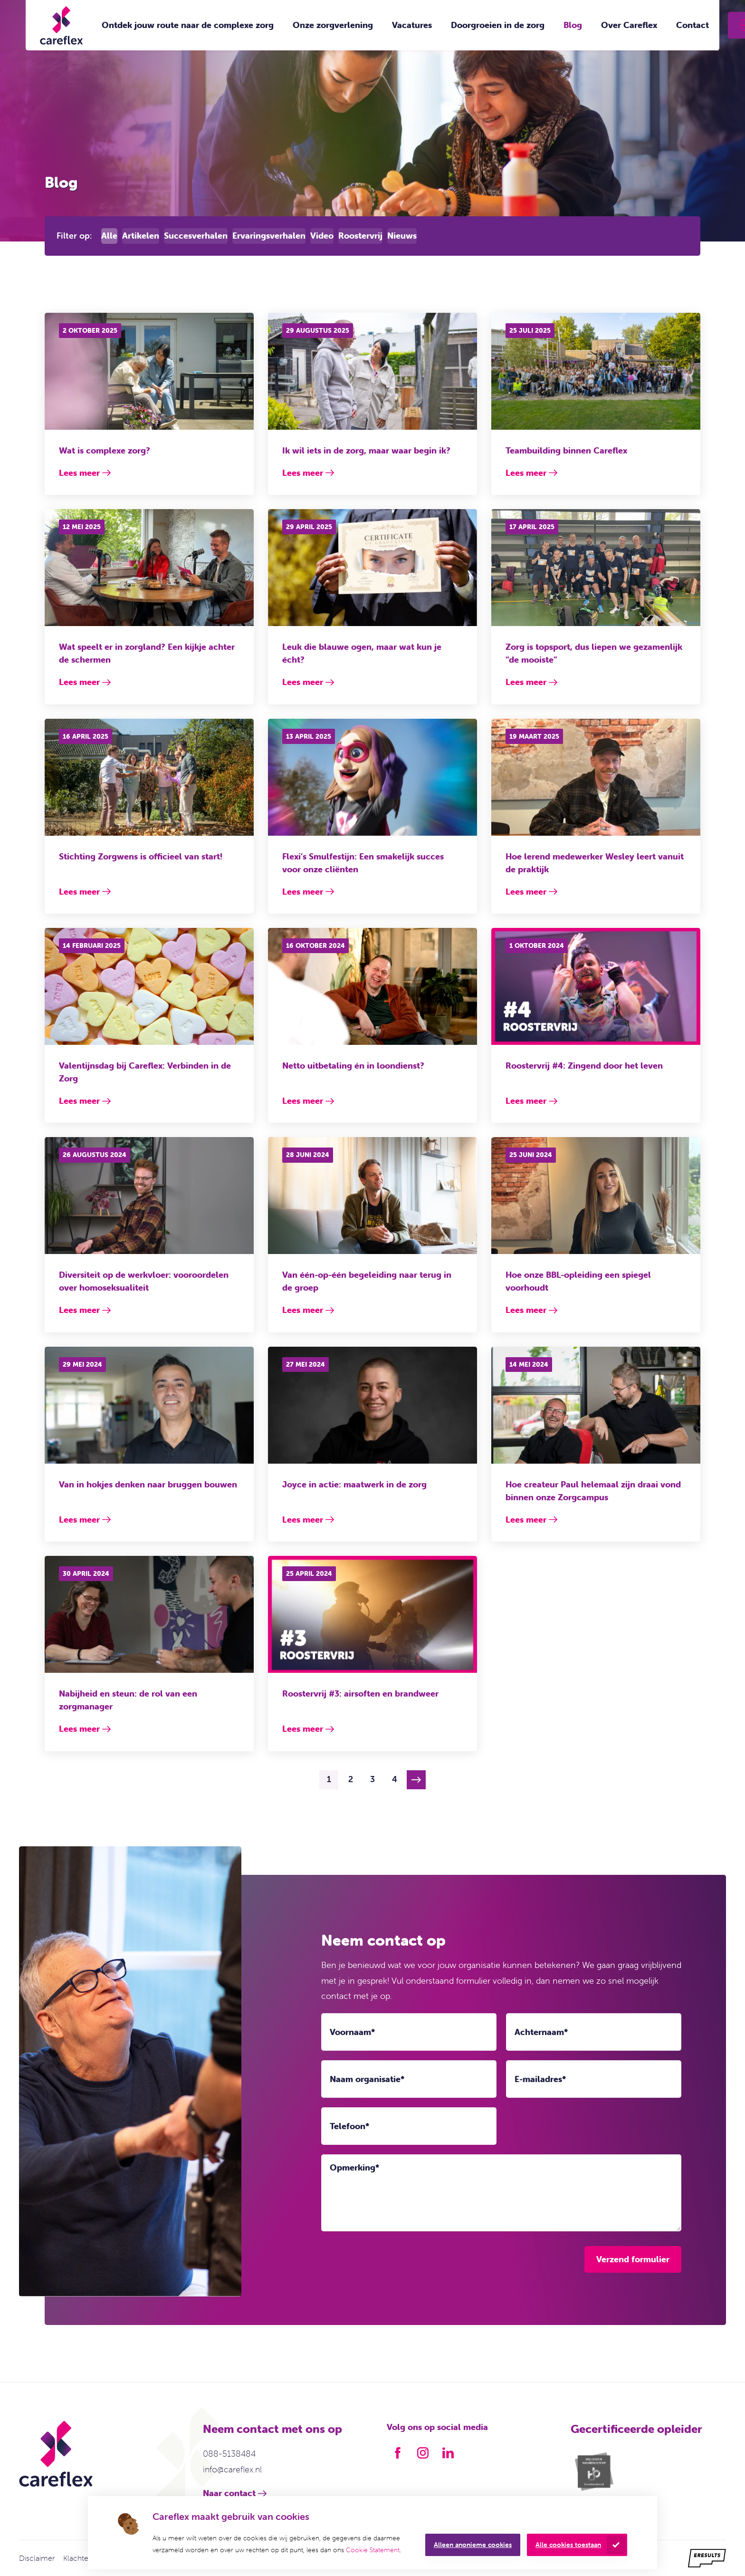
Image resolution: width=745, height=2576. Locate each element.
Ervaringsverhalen (269, 235)
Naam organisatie (367, 2079)
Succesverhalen (196, 235)
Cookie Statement (373, 2550)
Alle (109, 235)
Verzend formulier (632, 2259)
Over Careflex (629, 24)
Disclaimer (37, 2558)
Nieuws (402, 235)
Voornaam (352, 2032)
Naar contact (229, 2493)
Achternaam (541, 2032)
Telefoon (349, 2126)
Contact (692, 24)
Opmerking (354, 2167)
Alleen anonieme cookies (473, 2544)
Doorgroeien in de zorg (497, 24)
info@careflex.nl (232, 2469)
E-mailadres (540, 2079)
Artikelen (140, 235)
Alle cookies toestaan (568, 2544)
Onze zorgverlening (333, 24)
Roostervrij (360, 235)
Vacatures (412, 24)
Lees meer (79, 472)
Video (322, 235)
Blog (573, 24)
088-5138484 (229, 2453)
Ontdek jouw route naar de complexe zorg (188, 24)
